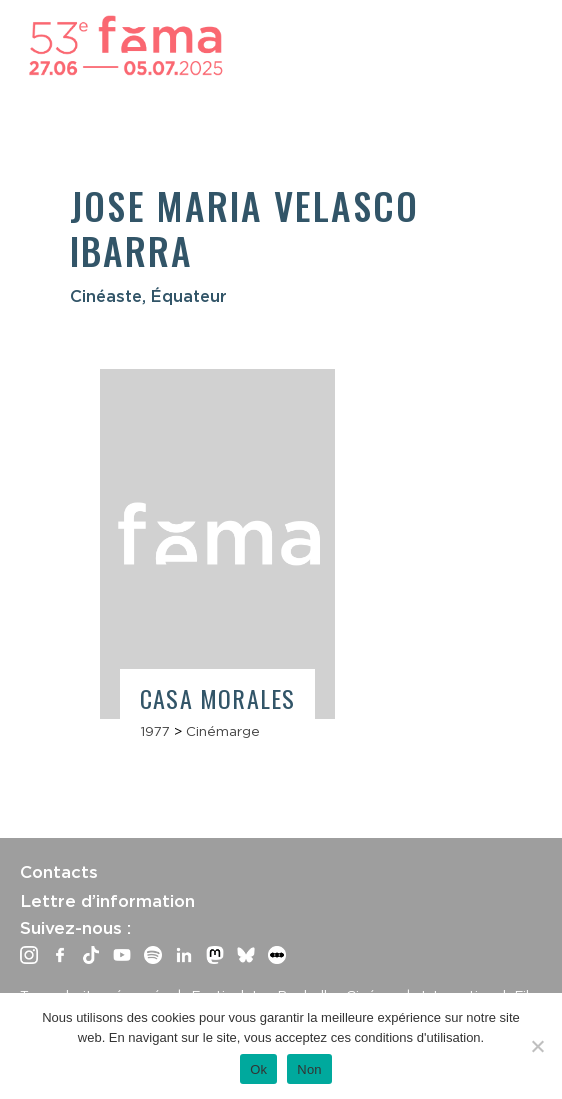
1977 (155, 731)
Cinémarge (223, 731)
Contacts (59, 872)
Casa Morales (217, 698)
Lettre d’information (107, 901)
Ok (258, 1069)
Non (309, 1069)
